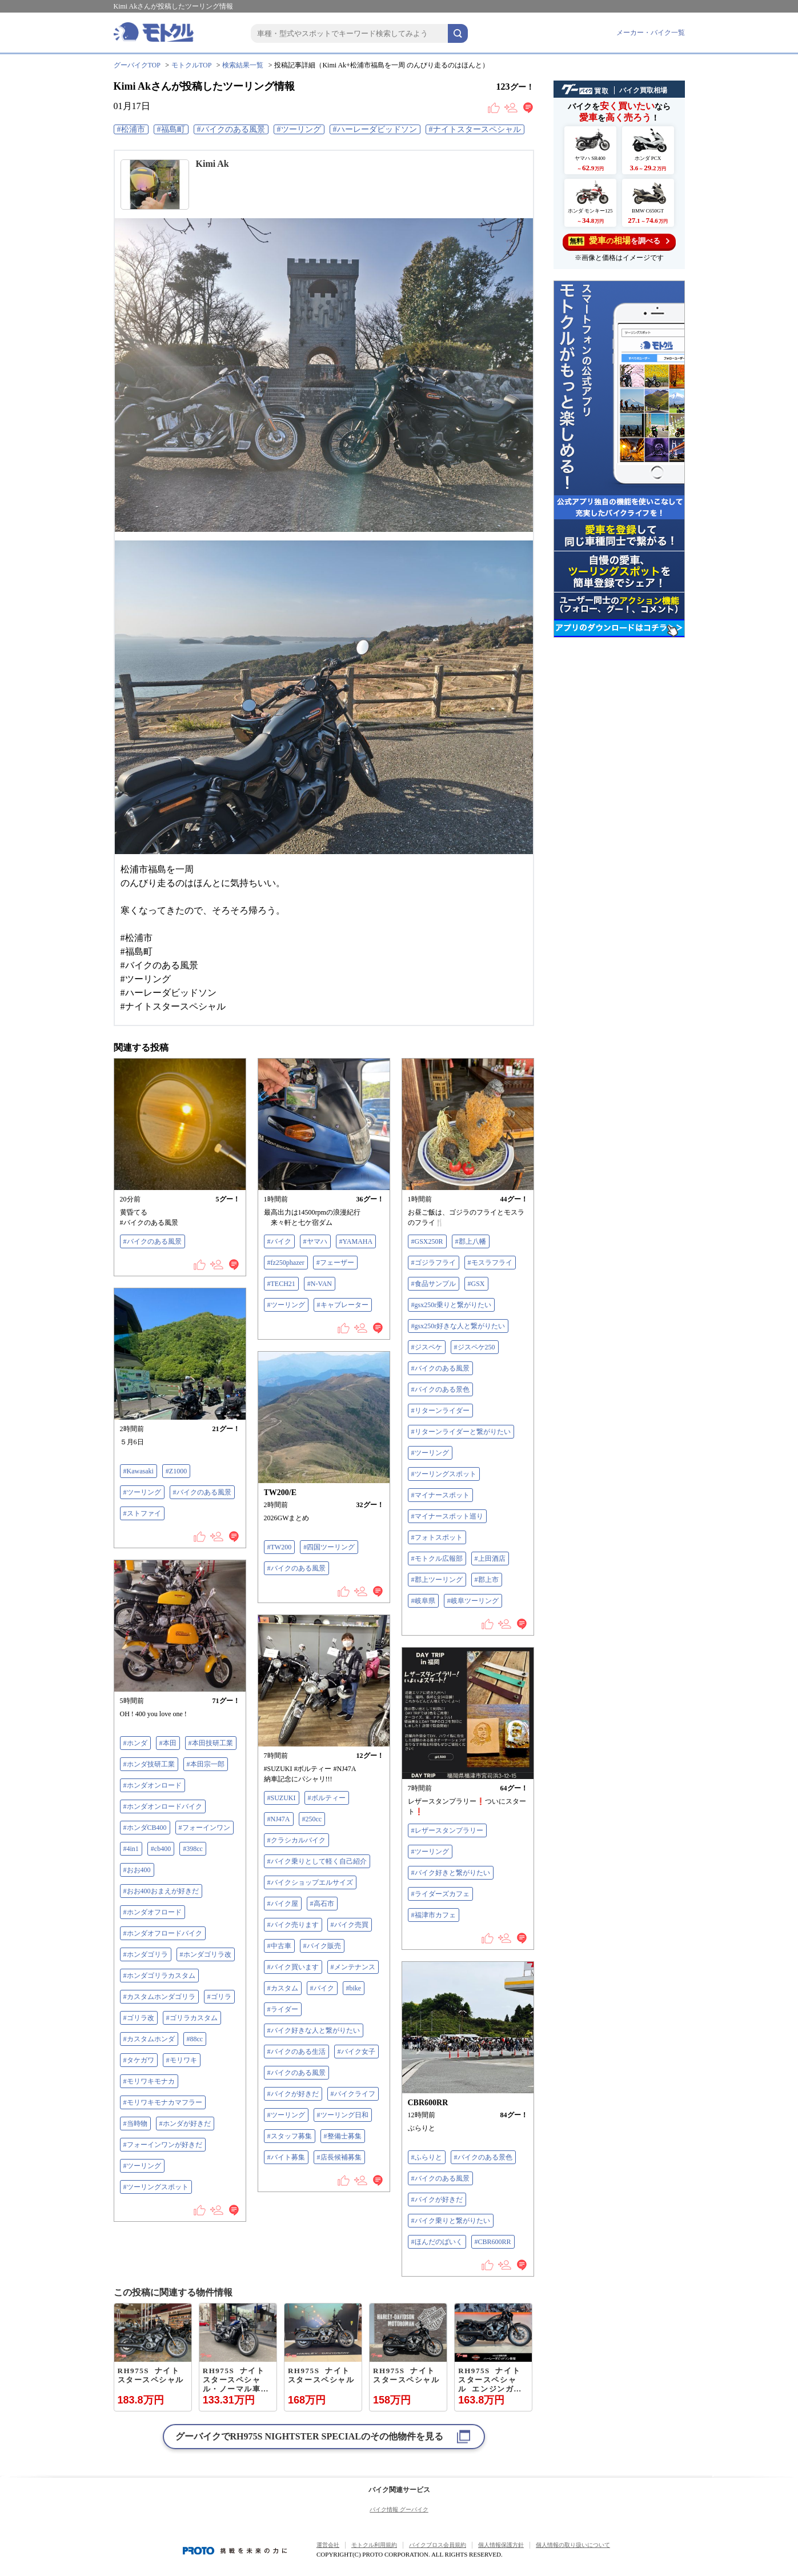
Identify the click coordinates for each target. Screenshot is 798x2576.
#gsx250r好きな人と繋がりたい (458, 1326)
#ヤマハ (315, 1241)
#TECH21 (281, 1284)
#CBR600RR (493, 2242)
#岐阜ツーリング (473, 1601)
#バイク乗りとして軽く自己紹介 (317, 1861)
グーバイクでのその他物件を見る (309, 2436)
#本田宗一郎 (205, 1764)
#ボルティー (327, 1798)
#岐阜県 (423, 1601)
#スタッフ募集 (289, 2136)
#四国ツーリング (329, 1547)
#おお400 (137, 1870)
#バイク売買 (349, 1925)
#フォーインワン (204, 1828)
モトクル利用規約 (374, 2545)
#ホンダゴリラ (145, 1954)
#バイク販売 (322, 1946)
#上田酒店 (490, 1559)
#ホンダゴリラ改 (205, 1954)
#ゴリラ (219, 1997)
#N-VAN (319, 1284)
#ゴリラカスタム (192, 2018)
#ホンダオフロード (152, 1912)
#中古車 (279, 1946)
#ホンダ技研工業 (149, 1764)
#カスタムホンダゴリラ (159, 1997)
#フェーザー (335, 1263)
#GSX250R (427, 1241)
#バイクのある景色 (440, 1389)
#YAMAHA (356, 1241)
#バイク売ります (293, 1925)
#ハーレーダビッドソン (375, 129)
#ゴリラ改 (138, 2018)
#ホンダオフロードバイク (162, 1933)
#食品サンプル (433, 1284)
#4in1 (131, 1849)
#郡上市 (487, 1580)
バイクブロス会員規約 (437, 2545)
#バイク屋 (282, 1904)
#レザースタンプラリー (447, 1830)
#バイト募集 (286, 2157)
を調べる (618, 241)
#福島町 (171, 129)
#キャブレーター (342, 1305)
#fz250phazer (285, 1263)
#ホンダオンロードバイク (162, 1806)
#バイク (279, 1241)
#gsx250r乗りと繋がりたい (451, 1305)
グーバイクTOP (137, 65)
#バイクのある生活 (296, 2052)
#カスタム (282, 1988)
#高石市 (322, 1904)
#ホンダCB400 (145, 1828)
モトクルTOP (191, 65)
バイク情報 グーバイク (399, 2509)
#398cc (193, 1849)
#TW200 (279, 1547)
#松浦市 (131, 129)
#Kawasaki (138, 1471)
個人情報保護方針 (501, 2545)
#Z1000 (176, 1471)
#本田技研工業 (211, 1743)
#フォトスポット (437, 1537)
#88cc (195, 2039)
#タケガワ (138, 2060)
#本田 (168, 1743)
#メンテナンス (353, 1967)
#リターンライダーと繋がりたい (461, 1432)
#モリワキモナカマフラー (162, 2102)
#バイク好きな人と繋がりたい (313, 2030)
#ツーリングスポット (443, 1474)
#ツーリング (299, 129)
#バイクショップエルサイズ (310, 1882)
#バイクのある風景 (231, 129)
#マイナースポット (440, 1495)
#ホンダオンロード (152, 1785)
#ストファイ (142, 1513)
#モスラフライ (490, 1263)
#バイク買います (293, 1967)
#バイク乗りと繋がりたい (450, 2221)
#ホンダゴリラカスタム (159, 1976)
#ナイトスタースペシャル (475, 129)
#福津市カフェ (433, 1915)
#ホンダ (135, 1743)
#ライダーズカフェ (440, 1894)
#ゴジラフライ (433, 1263)
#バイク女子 (356, 2052)
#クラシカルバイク (296, 1840)
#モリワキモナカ (149, 2081)
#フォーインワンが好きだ (162, 2145)
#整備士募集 (343, 2136)
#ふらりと (426, 2157)
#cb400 (161, 1849)
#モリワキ (181, 2060)
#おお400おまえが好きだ (161, 1891)
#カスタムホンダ (149, 2039)
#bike (354, 1988)
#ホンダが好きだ (185, 2124)
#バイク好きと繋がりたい (450, 1873)
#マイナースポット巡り (447, 1516)
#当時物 (135, 2124)
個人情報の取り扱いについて (573, 2545)
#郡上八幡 (470, 1241)
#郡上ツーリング (437, 1580)
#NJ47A (278, 1819)
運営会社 (327, 2545)
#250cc (312, 1819)
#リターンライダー (440, 1411)
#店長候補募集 (339, 2157)
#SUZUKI (281, 1798)
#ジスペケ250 (474, 1347)
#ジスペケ (426, 1347)
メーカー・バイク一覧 (650, 33)
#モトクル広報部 (437, 1559)
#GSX (476, 1284)
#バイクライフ (353, 2094)
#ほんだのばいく (437, 2242)
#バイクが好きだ (293, 2094)
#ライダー (282, 2009)
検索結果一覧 (242, 65)
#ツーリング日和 (342, 2115)
